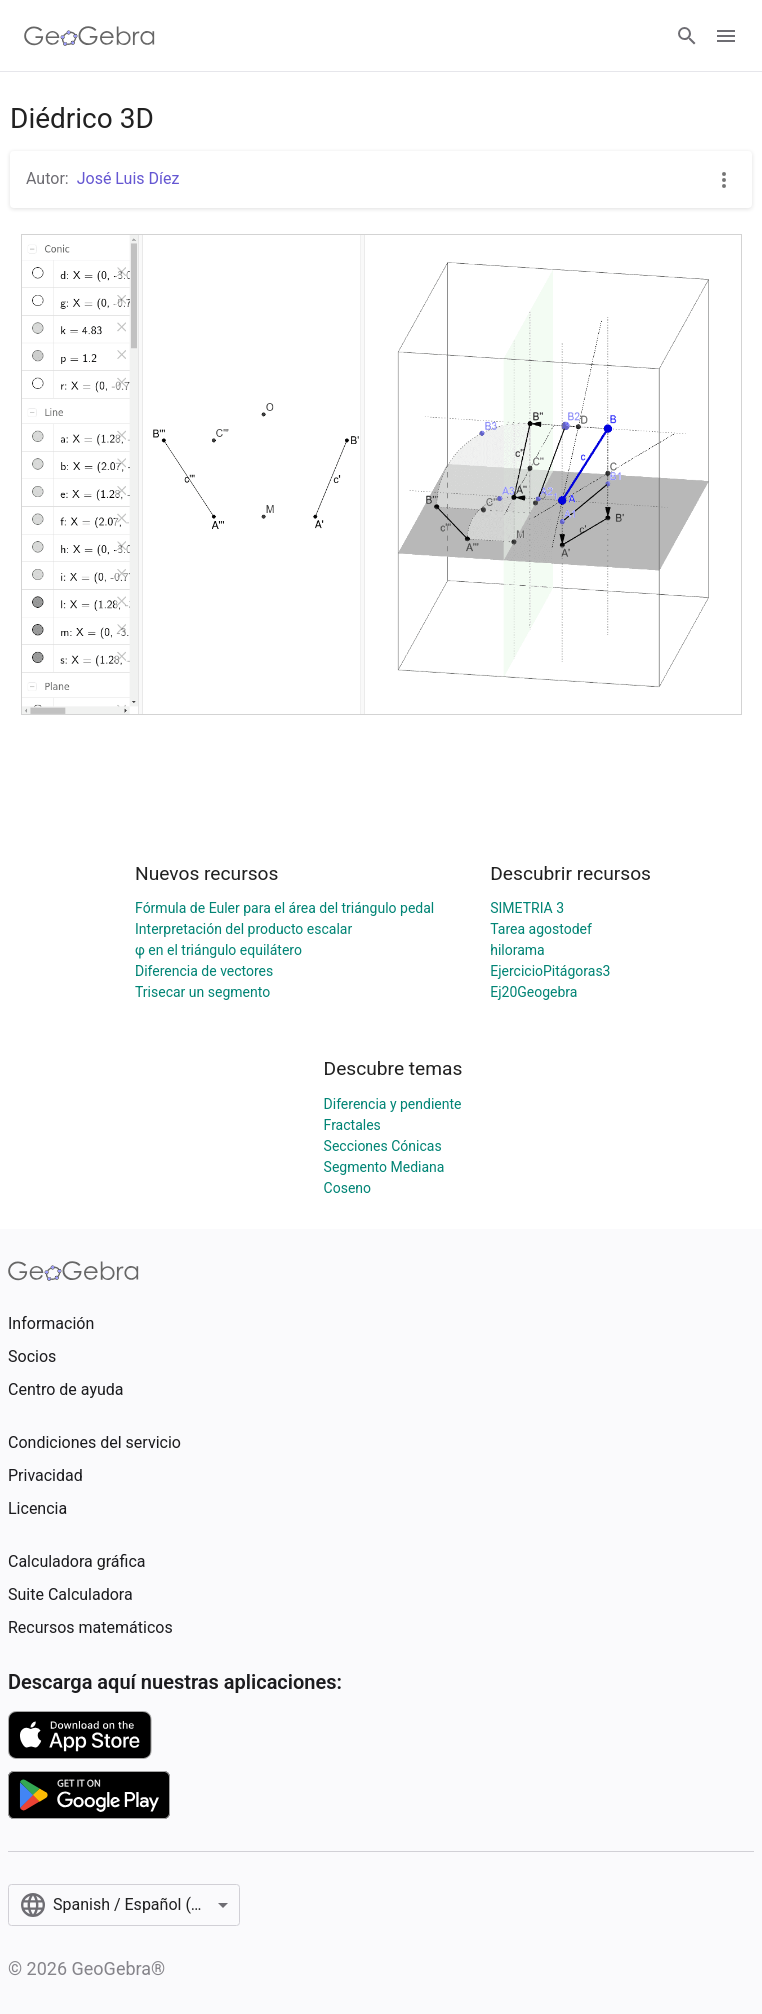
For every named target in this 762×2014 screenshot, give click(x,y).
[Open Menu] (726, 36)
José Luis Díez (128, 178)
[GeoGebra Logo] (89, 36)
